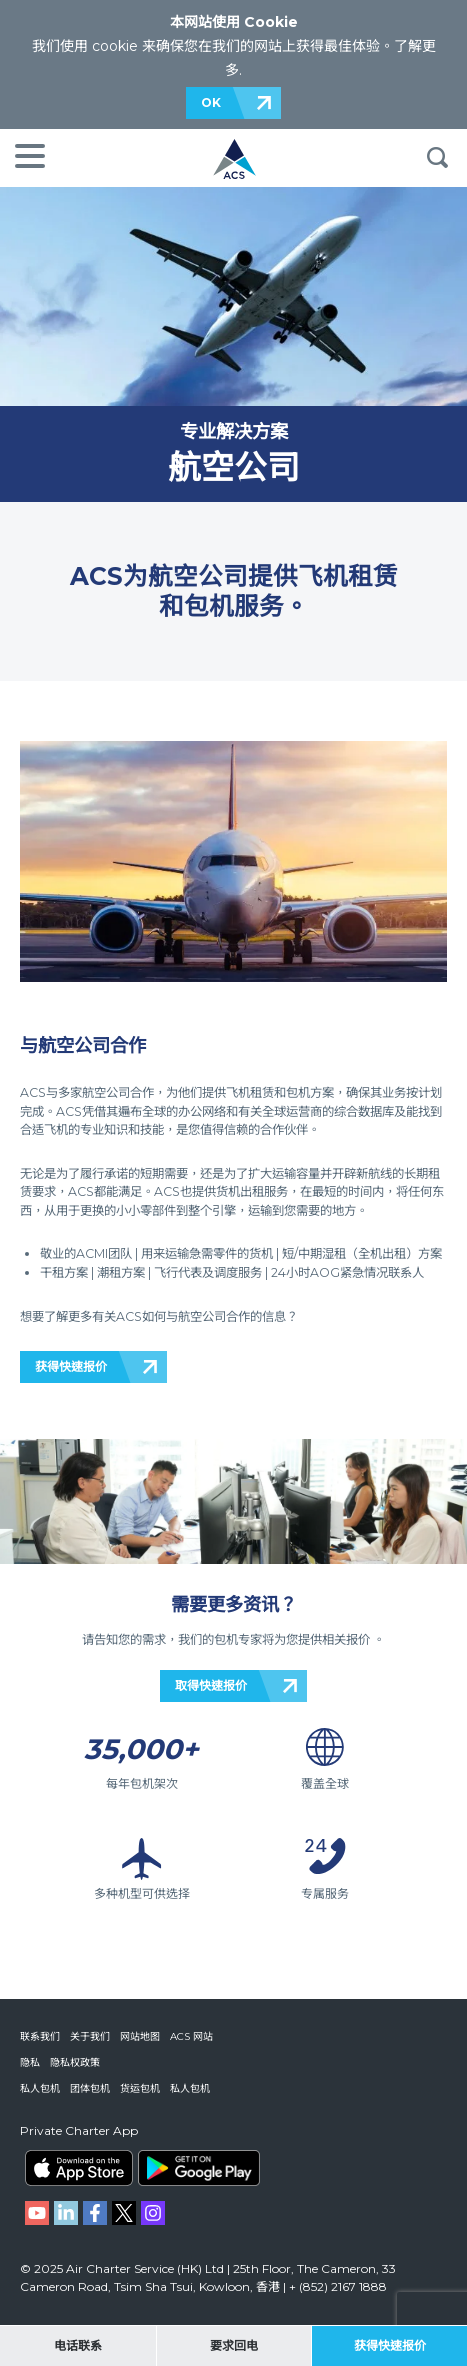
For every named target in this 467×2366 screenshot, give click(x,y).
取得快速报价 (211, 1685)
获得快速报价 (71, 1366)
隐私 (30, 2062)
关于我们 (90, 2036)
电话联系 (78, 2345)
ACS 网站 (191, 2036)
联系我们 (40, 2036)
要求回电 (234, 2345)
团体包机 (90, 2088)
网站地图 (140, 2036)
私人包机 (40, 2088)
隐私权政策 (75, 2062)
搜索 (437, 158)
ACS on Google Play (199, 2168)
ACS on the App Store (79, 2168)
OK (211, 102)
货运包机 (140, 2088)
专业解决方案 (234, 431)
